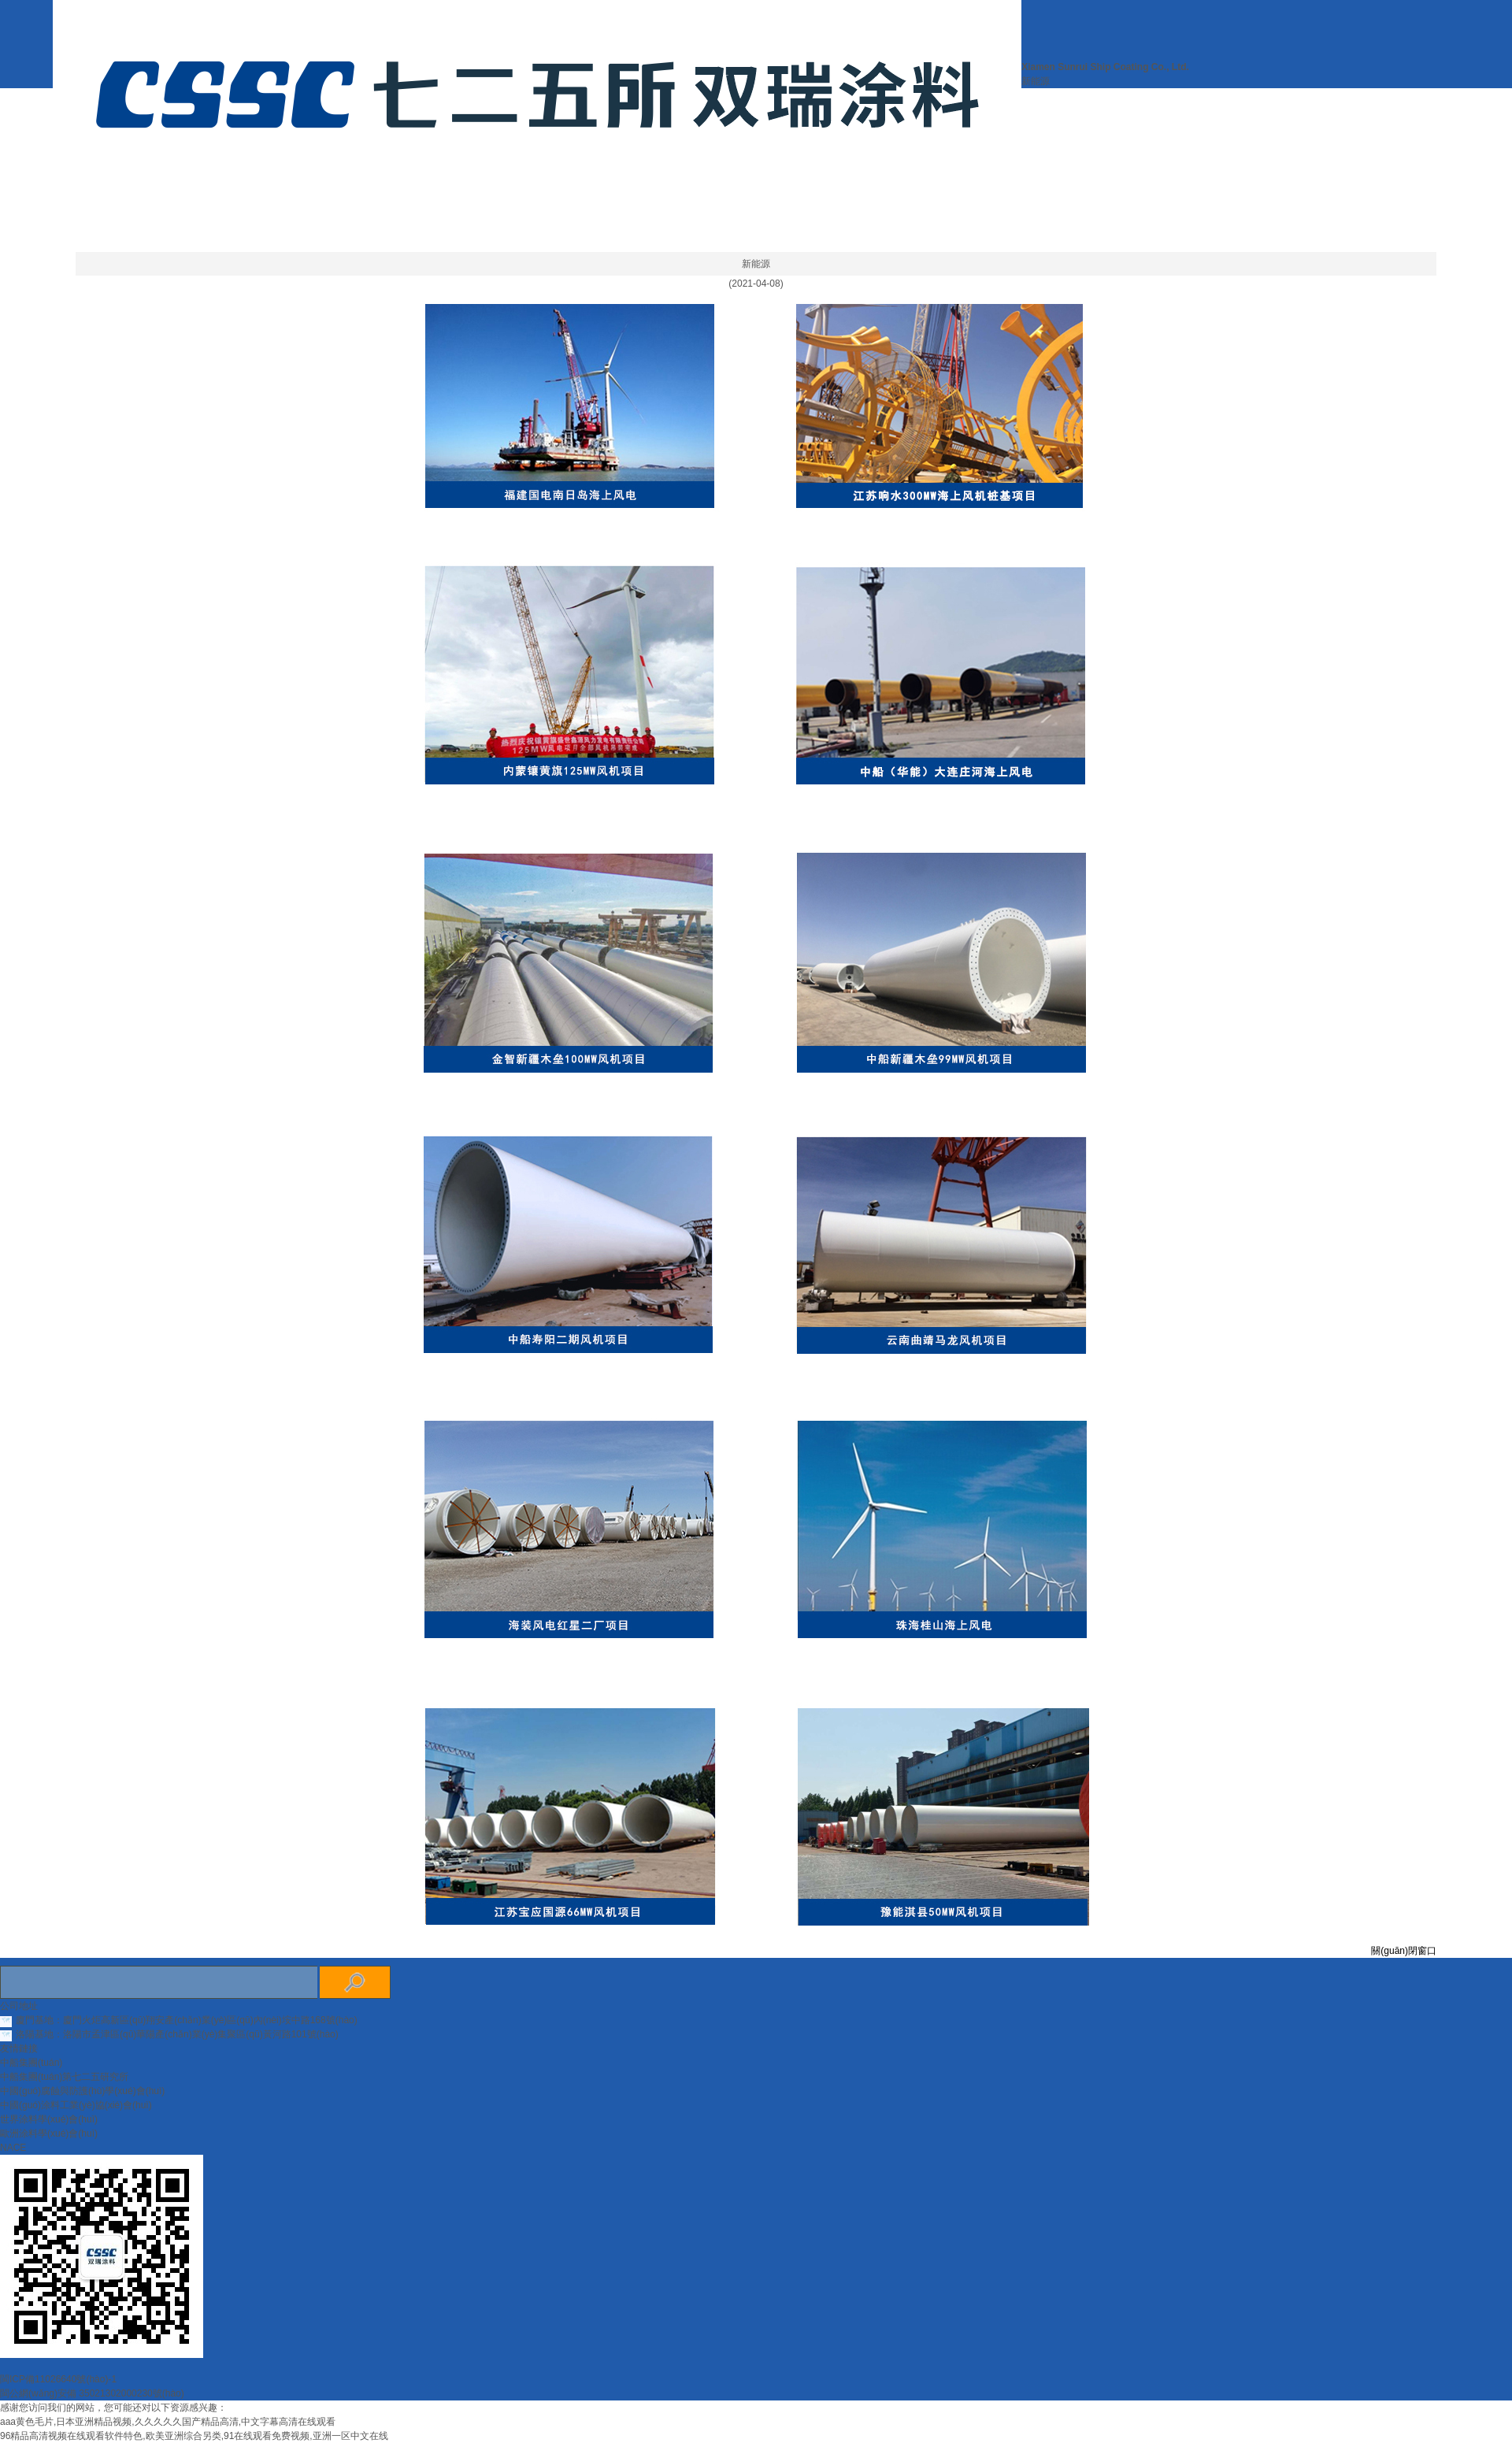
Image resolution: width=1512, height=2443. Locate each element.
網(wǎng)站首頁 (496, 204)
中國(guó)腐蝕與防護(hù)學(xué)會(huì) (82, 2090)
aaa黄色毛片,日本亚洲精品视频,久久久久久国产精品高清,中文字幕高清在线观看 (167, 2421)
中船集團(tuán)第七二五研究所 (64, 2076)
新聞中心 (752, 204)
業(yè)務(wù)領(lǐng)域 (518, 236)
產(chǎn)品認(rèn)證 (885, 204)
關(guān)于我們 (636, 204)
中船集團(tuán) (31, 2062)
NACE (13, 2147)
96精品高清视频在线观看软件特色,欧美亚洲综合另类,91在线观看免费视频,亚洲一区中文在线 (194, 2435)
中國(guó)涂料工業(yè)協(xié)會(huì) (76, 2105)
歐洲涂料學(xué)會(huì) (49, 2133)
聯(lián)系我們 (820, 236)
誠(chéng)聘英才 (683, 236)
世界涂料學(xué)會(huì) (49, 2119)
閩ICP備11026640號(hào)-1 (58, 2379)
